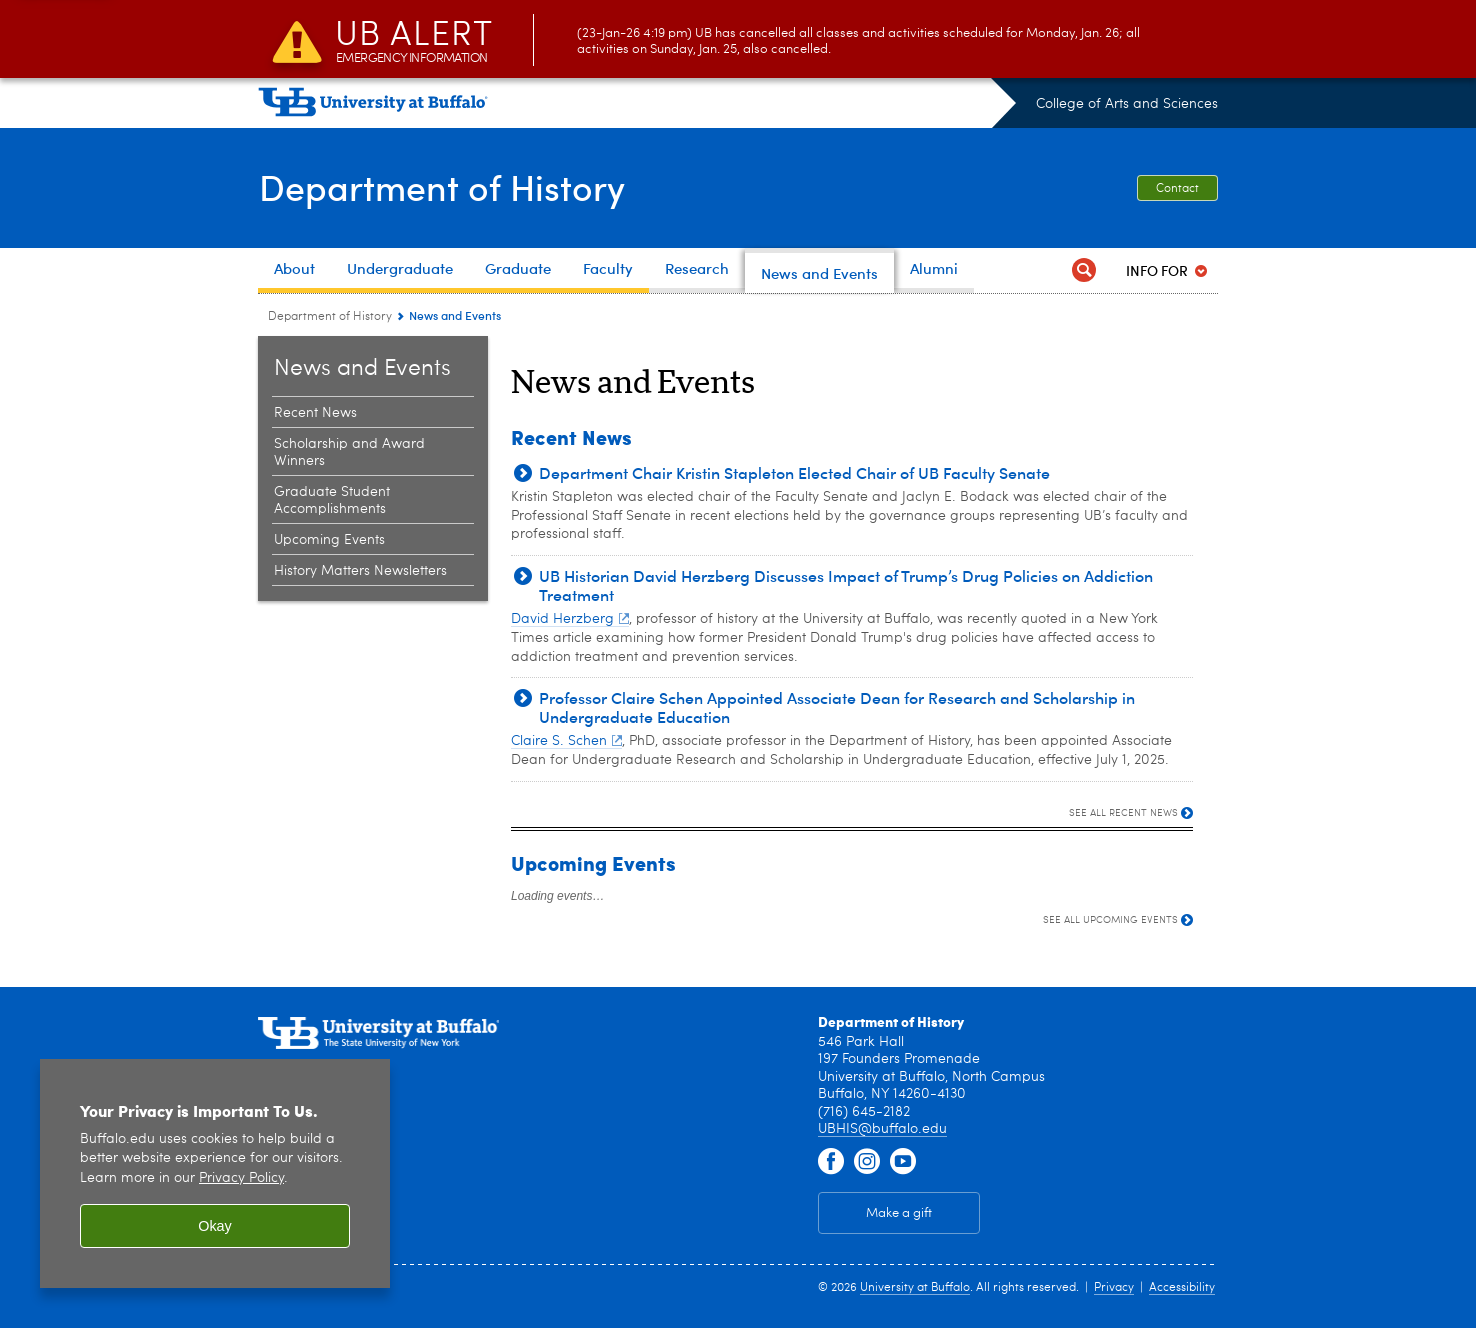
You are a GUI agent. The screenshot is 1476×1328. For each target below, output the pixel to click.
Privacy (1114, 1288)
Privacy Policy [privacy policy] (241, 1178)
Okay (215, 1226)
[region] (215, 1173)
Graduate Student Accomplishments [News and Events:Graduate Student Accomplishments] (332, 500)
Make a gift (899, 1213)
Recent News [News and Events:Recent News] (315, 413)
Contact (1177, 189)
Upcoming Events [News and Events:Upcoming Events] (329, 540)
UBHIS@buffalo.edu (882, 1129)
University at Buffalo (915, 1288)
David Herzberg (570, 619)
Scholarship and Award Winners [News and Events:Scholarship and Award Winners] (349, 452)
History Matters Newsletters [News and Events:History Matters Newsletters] (360, 571)
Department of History (441, 186)
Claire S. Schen (566, 741)
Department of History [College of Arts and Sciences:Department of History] (330, 317)
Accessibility (1182, 1288)
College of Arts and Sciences (1127, 104)
